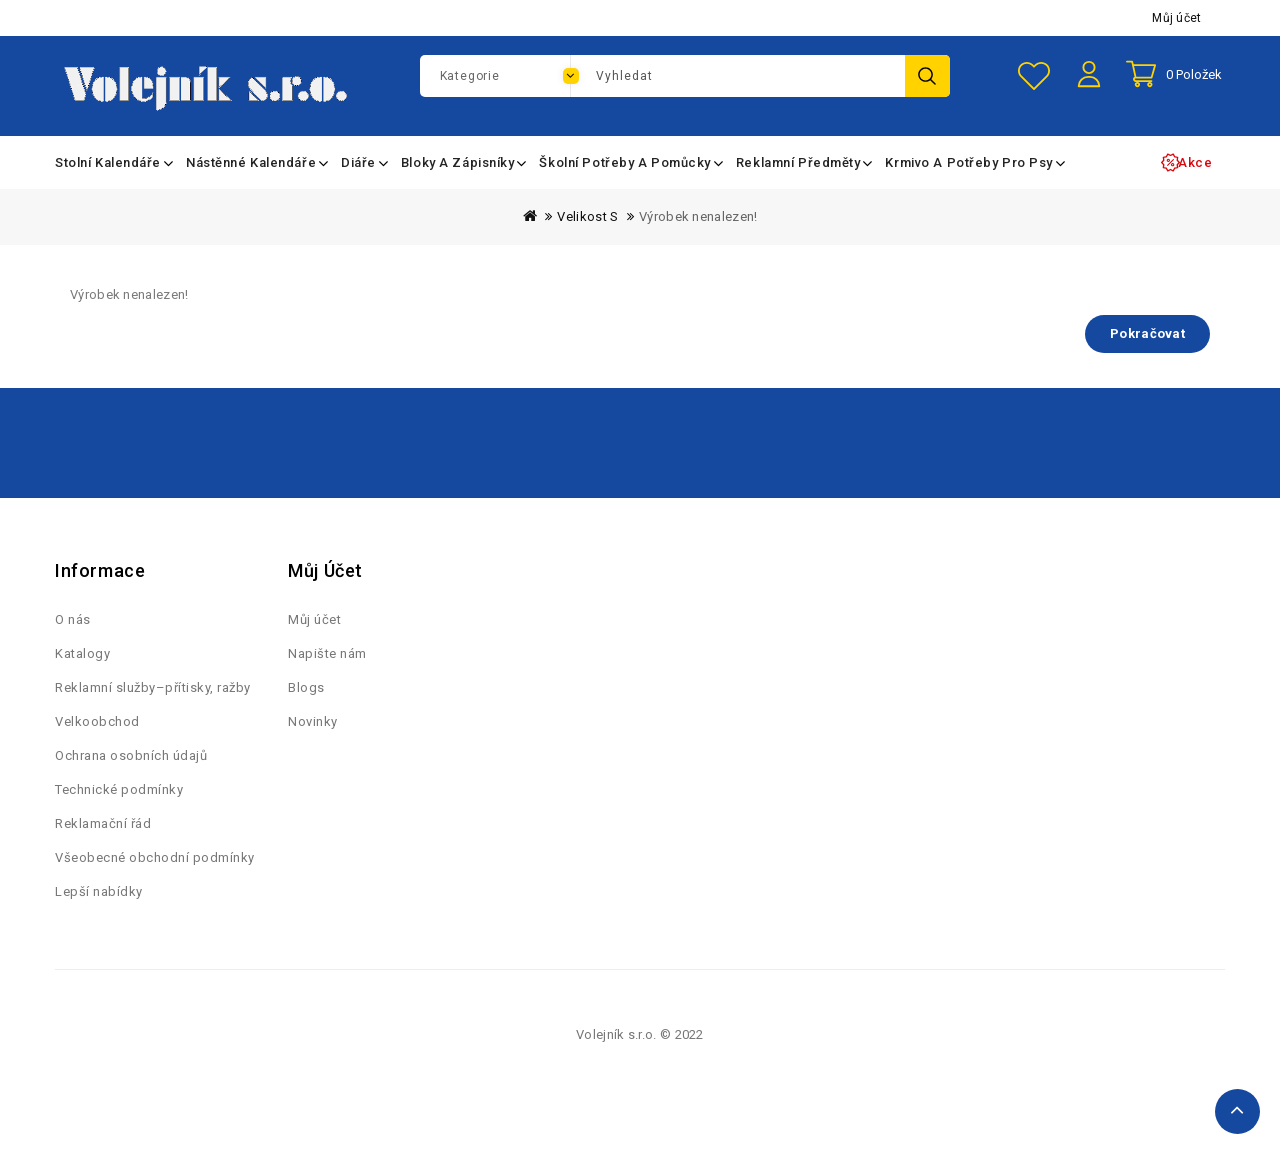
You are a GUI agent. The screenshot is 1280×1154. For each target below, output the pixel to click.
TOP (1237, 1111)
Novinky (313, 745)
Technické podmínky (119, 813)
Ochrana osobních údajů (131, 779)
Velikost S (587, 227)
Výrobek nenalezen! (698, 227)
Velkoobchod (97, 745)
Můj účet (1176, 18)
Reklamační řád (103, 847)
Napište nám (327, 677)
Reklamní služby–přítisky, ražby (153, 711)
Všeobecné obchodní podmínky (155, 881)
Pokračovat (1147, 344)
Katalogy (82, 677)
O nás (73, 643)
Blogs (306, 711)
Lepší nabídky (99, 915)
